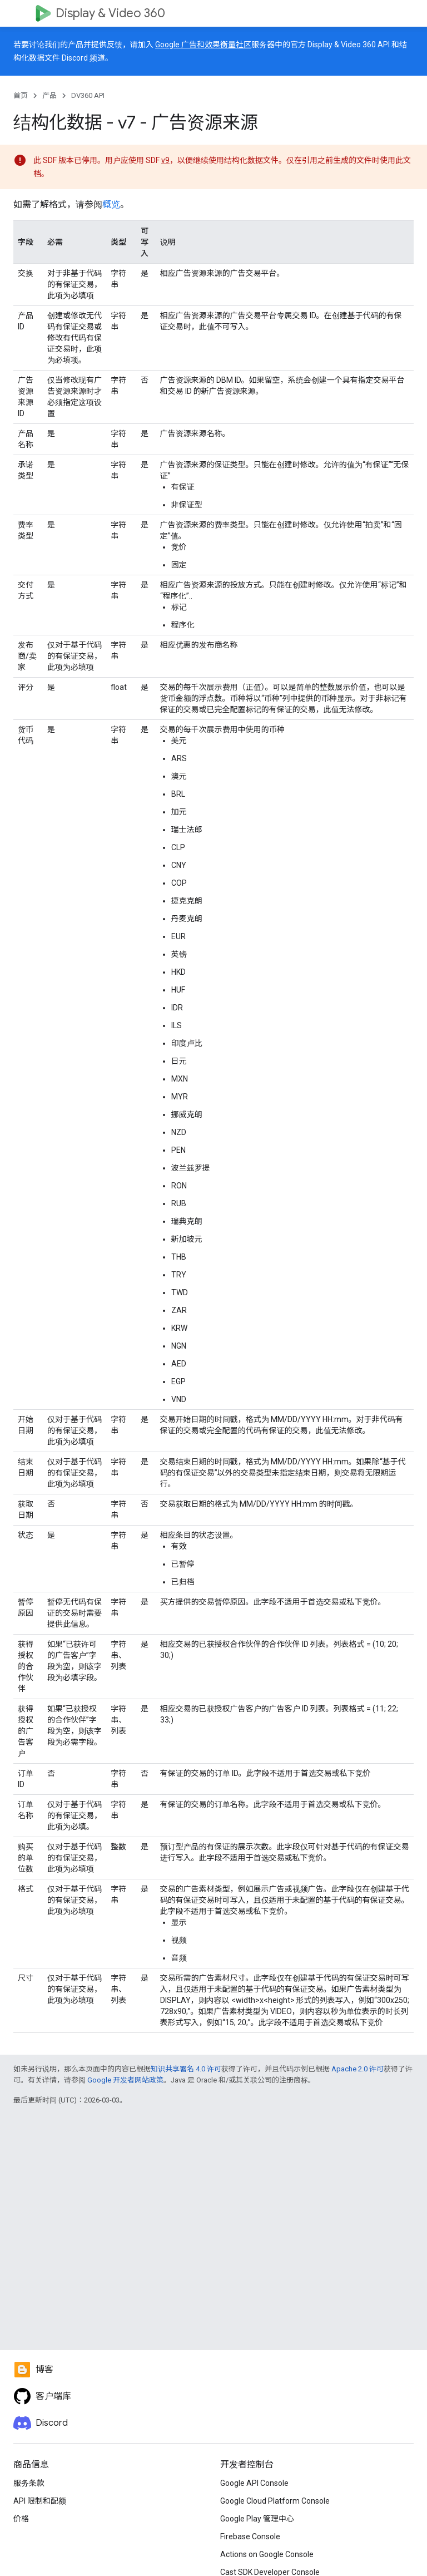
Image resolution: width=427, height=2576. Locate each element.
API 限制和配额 (39, 2500)
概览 (111, 204)
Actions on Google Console (267, 2554)
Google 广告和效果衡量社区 (203, 44)
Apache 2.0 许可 (357, 2069)
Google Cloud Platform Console (275, 2500)
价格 (21, 2518)
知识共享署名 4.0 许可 (186, 2069)
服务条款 (28, 2483)
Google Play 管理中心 (257, 2518)
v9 (165, 160)
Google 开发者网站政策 (125, 2080)
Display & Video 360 (110, 13)
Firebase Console (250, 2536)
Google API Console (254, 2483)
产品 (49, 95)
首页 (20, 95)
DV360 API (88, 95)
